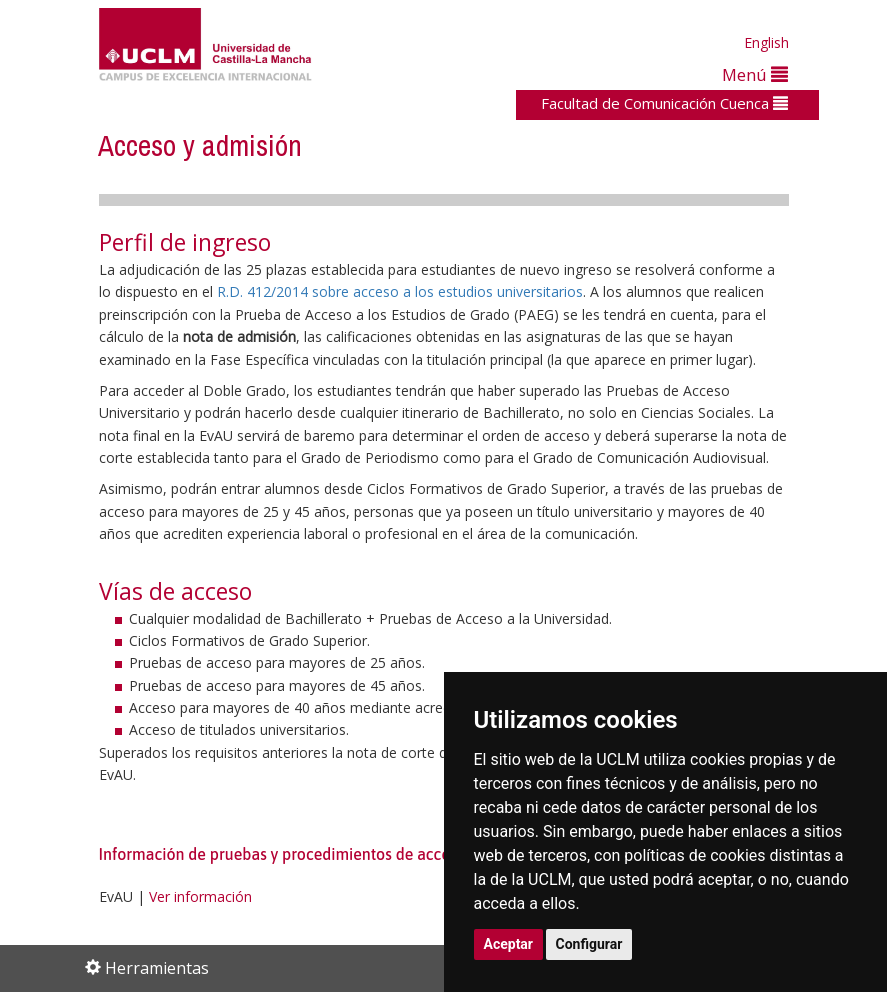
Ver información (200, 896)
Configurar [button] (589, 944)
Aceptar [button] (509, 944)
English (766, 42)
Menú (755, 74)
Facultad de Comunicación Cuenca (664, 103)
